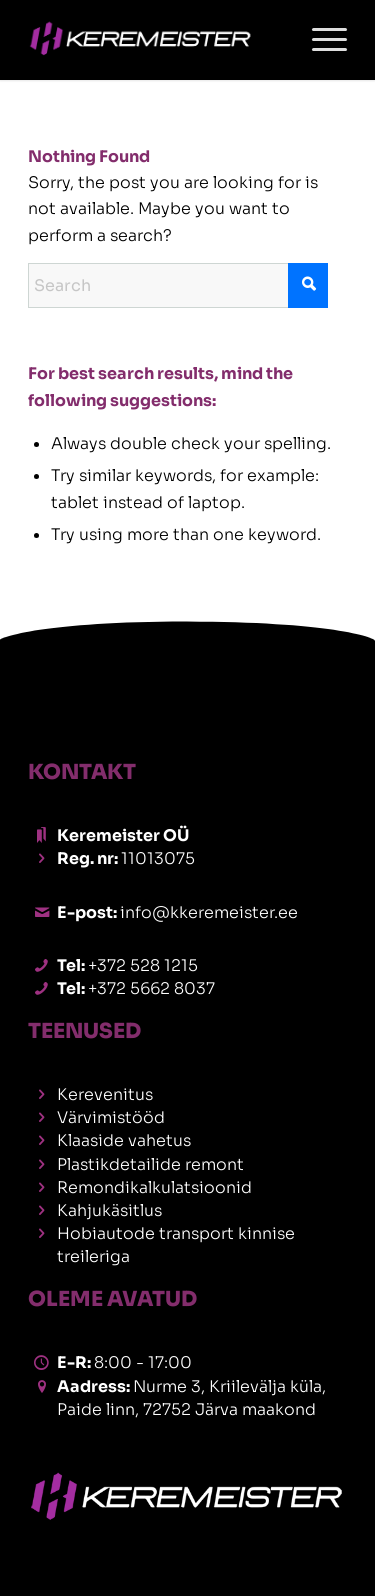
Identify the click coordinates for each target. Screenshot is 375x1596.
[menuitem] (319, 40)
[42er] (155, 40)
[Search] (178, 285)
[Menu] (319, 40)
